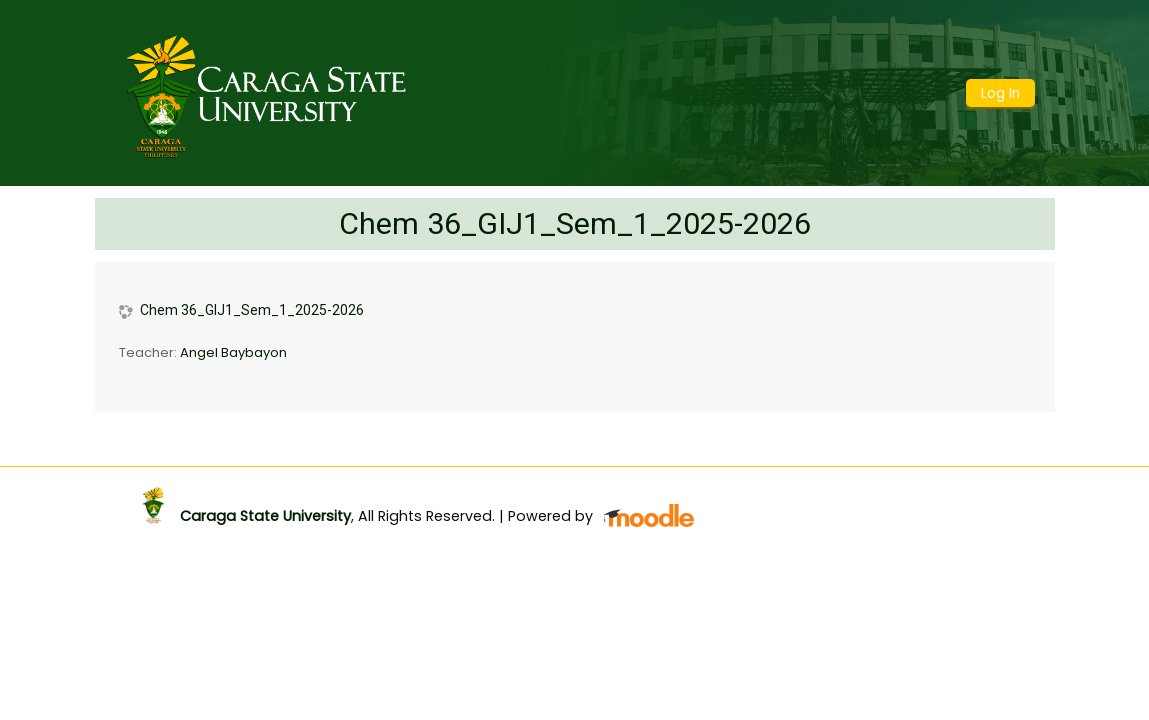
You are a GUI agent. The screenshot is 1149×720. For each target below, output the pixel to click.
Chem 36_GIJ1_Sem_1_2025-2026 (575, 223)
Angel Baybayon (233, 352)
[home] (267, 92)
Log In (1000, 93)
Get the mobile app (820, 487)
